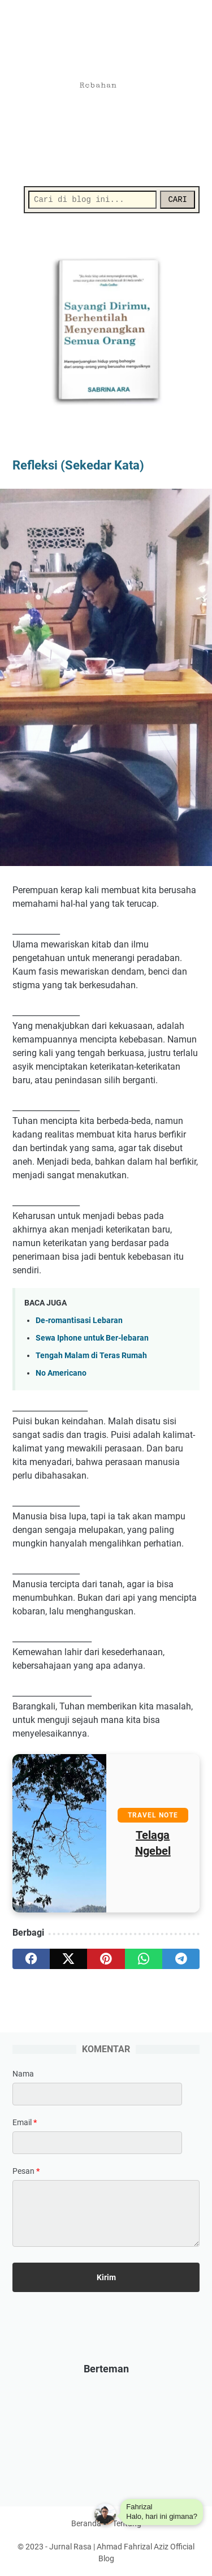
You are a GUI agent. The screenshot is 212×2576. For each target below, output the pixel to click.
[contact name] (97, 2094)
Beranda (86, 2523)
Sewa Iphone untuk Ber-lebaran (92, 1338)
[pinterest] (105, 1959)
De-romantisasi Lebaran (79, 1320)
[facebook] (31, 1959)
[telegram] (181, 1959)
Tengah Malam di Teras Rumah (91, 1355)
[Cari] (92, 200)
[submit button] (106, 2277)
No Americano (61, 1373)
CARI (177, 199)
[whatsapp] (143, 1959)
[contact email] (97, 2142)
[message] (106, 2213)
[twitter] (68, 1959)
